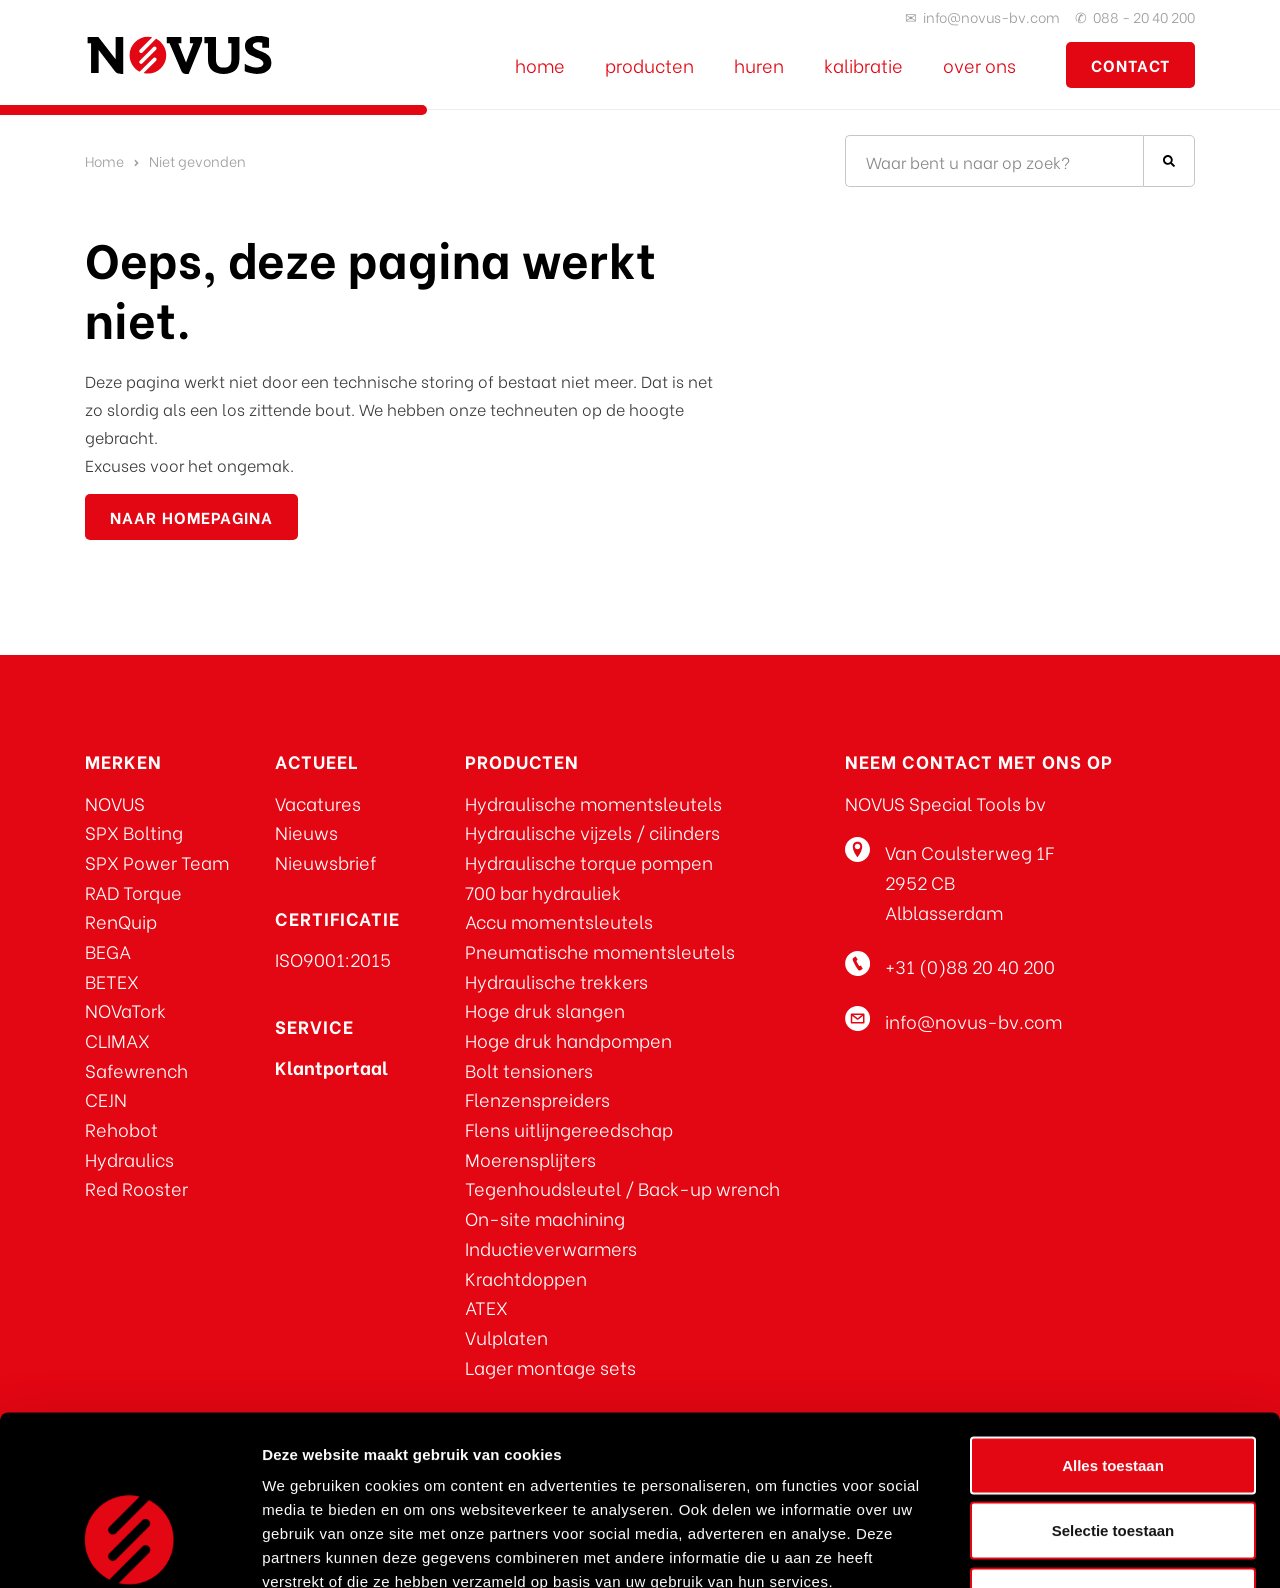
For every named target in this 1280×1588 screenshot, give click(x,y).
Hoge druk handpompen (568, 1039)
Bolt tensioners (529, 1069)
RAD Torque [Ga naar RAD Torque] (133, 891)
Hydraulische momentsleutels (593, 802)
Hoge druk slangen (545, 1009)
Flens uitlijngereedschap (569, 1128)
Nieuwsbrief (326, 861)
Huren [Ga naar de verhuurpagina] (759, 64)
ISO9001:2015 (333, 958)
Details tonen (1080, 1548)
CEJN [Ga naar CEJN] (106, 1098)
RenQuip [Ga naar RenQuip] (121, 920)
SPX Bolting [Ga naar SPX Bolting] (134, 831)
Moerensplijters (530, 1158)
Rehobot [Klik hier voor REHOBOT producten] (121, 1128)
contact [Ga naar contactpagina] (1130, 64)
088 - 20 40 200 (1144, 16)
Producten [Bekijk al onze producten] (649, 64)
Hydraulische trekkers (556, 980)
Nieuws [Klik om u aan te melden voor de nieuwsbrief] (306, 831)
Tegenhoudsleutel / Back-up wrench (622, 1187)
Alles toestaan (1113, 1325)
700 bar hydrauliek (543, 891)
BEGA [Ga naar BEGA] (108, 950)
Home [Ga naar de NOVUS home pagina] (540, 64)
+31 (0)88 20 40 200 (970, 965)
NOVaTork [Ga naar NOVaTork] (125, 1009)
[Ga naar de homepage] (179, 55)
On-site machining (545, 1217)
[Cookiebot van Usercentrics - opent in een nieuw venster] (129, 1549)
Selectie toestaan (1113, 1391)
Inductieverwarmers (551, 1247)
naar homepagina (191, 516)
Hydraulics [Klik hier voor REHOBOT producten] (129, 1158)
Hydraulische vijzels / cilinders (592, 831)
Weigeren (1112, 1456)
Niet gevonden (197, 160)
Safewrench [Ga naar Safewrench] (136, 1069)
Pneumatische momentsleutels (600, 950)
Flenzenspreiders (537, 1098)
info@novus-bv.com (991, 16)
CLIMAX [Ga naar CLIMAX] (117, 1039)
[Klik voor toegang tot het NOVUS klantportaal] (331, 1066)
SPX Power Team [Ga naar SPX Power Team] (157, 861)
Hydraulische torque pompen (589, 861)
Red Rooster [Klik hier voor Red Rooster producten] (136, 1187)
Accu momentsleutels (559, 920)
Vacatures (318, 802)
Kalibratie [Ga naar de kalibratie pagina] (863, 64)
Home (104, 160)
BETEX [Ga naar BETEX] (112, 980)
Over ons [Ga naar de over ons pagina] (979, 64)
